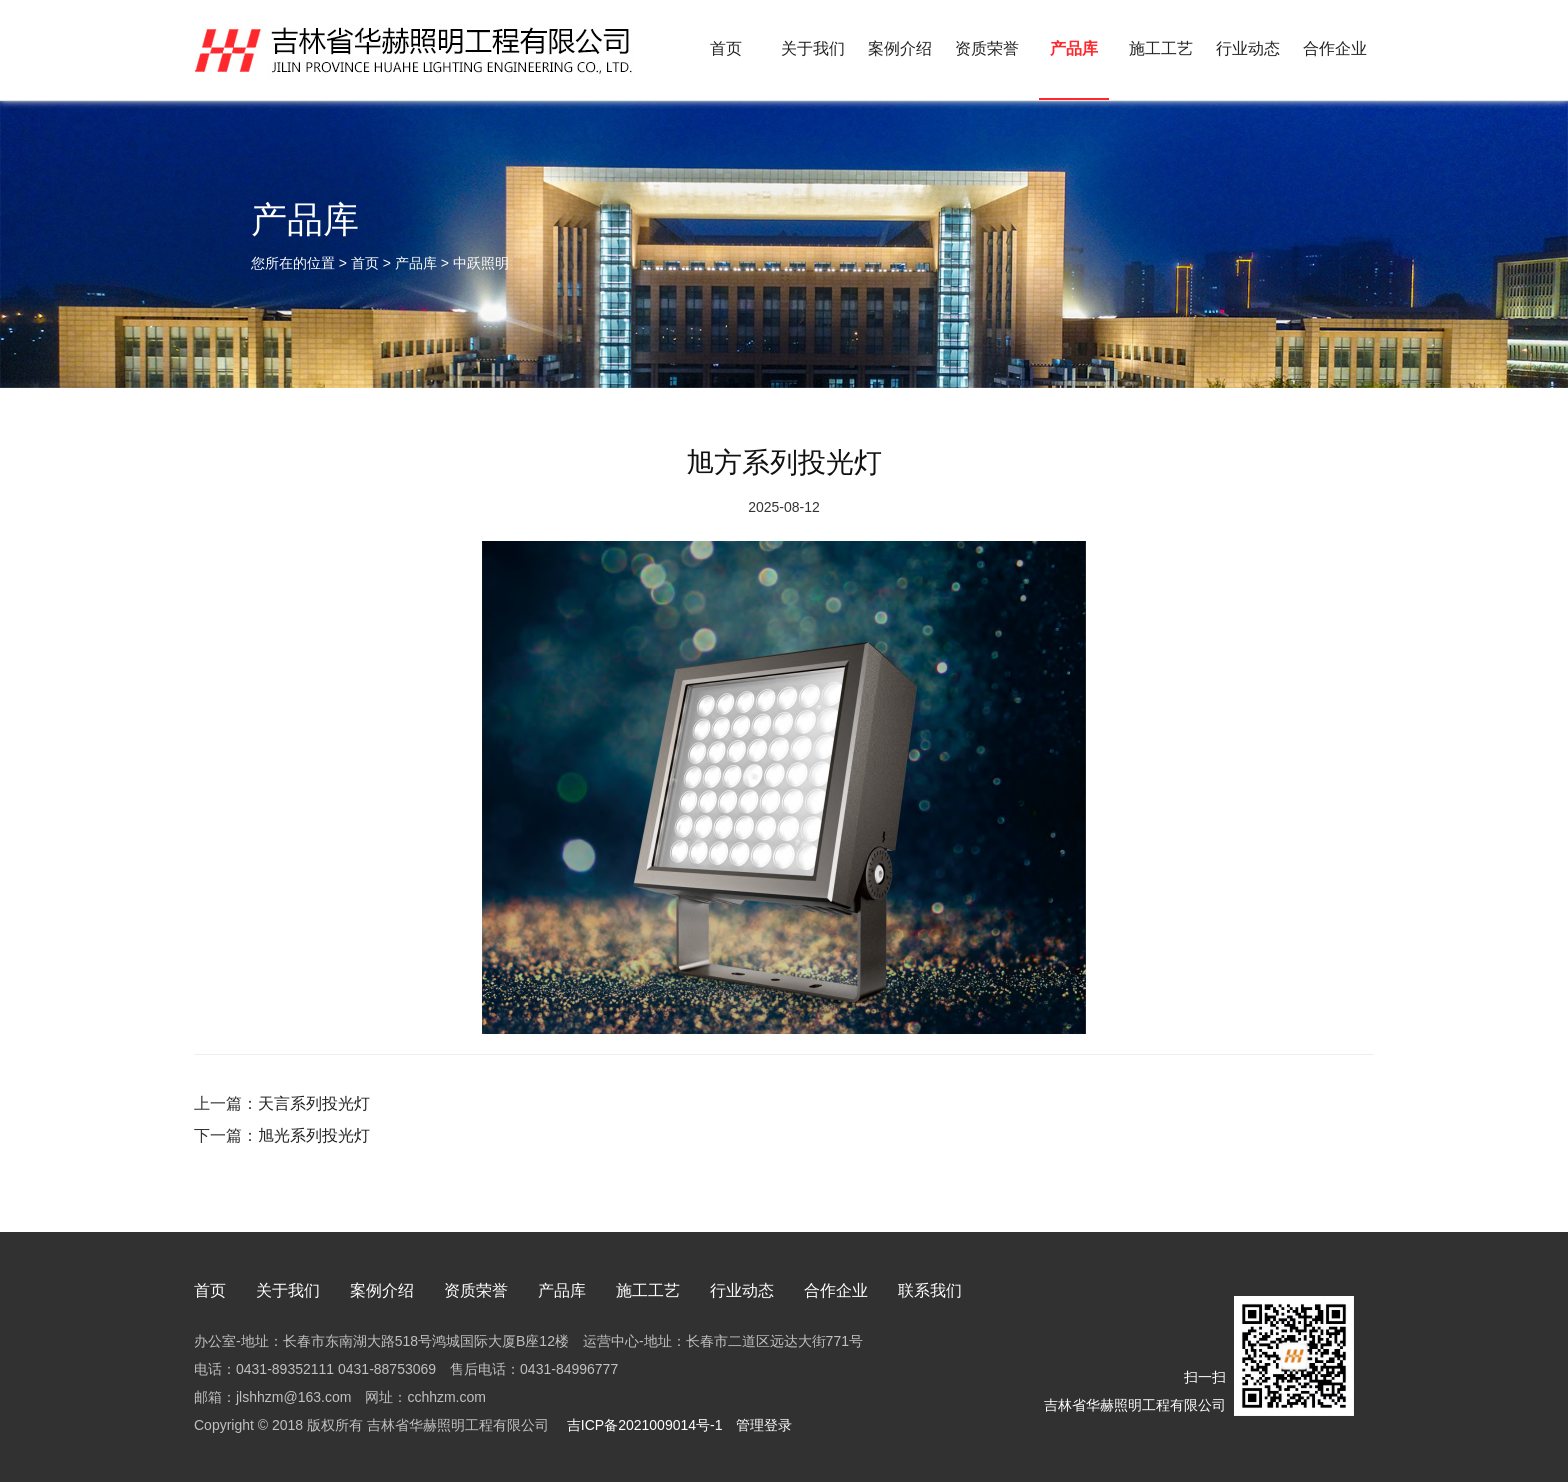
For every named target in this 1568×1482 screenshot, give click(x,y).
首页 (726, 48)
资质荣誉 (987, 48)
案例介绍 (900, 48)
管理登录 (764, 1425)
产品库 (1074, 48)
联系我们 (930, 1290)
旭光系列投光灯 (314, 1135)
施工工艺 (1161, 48)
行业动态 (1248, 48)
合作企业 (1335, 48)
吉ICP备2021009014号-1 (643, 1425)
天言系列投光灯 (314, 1103)
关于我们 (813, 48)
